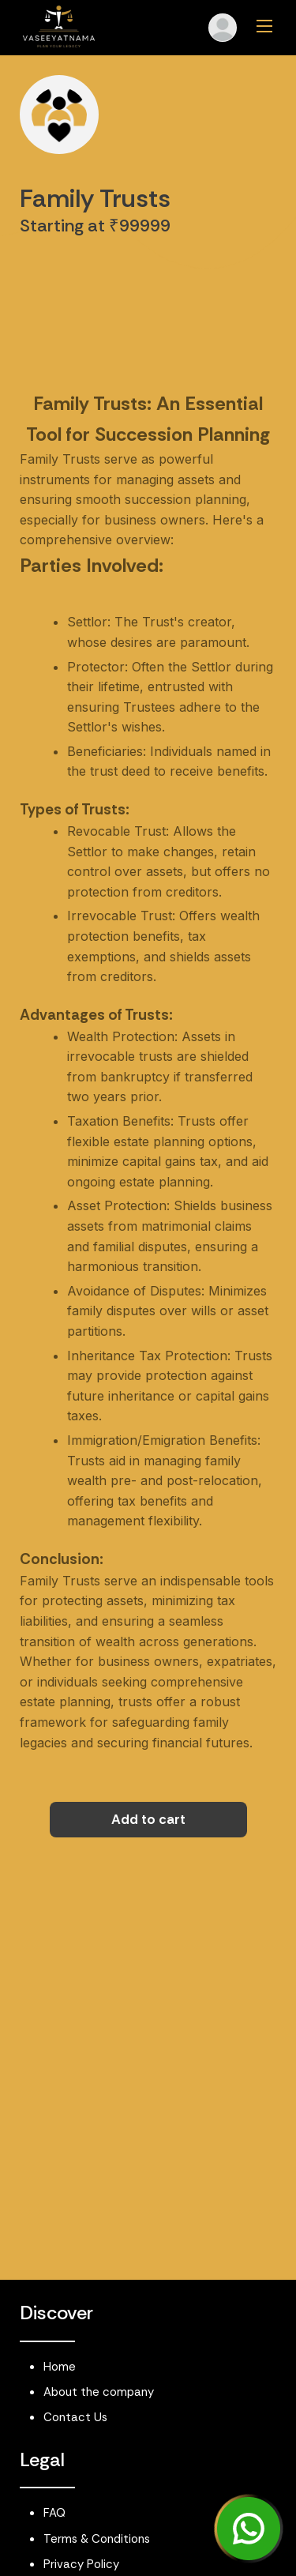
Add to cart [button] (148, 1819)
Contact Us (75, 2417)
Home (59, 2367)
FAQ (54, 2513)
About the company (98, 2392)
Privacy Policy (81, 2564)
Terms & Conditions (96, 2539)
